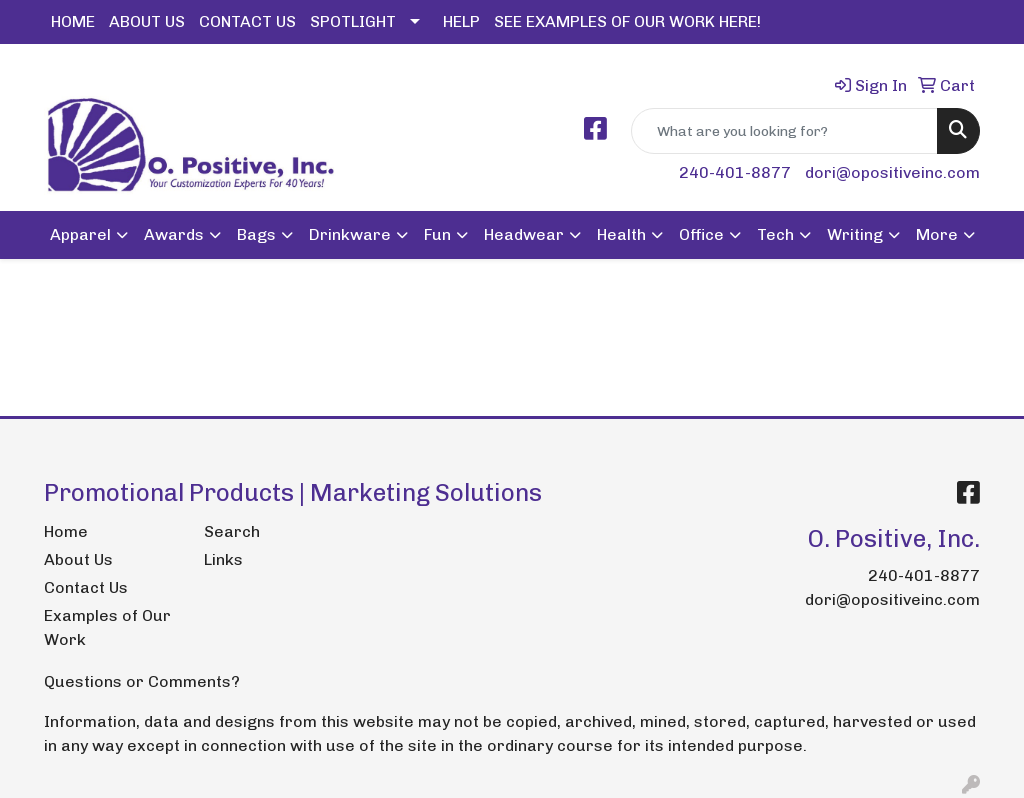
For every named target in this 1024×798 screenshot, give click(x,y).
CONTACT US (247, 21)
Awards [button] (174, 234)
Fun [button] (437, 234)
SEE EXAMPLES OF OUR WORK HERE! (627, 21)
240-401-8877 (735, 172)
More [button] (937, 234)
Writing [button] (855, 234)
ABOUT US (147, 21)
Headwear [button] (524, 234)
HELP (461, 21)
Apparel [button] (80, 234)
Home (66, 531)
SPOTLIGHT (353, 21)
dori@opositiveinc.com (892, 172)
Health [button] (621, 234)
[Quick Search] (784, 131)
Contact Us (86, 587)
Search (232, 531)
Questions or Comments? (142, 681)
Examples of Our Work (107, 627)
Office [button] (701, 234)
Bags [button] (256, 234)
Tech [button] (775, 234)
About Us (78, 559)
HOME (73, 21)
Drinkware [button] (350, 234)
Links (223, 559)
